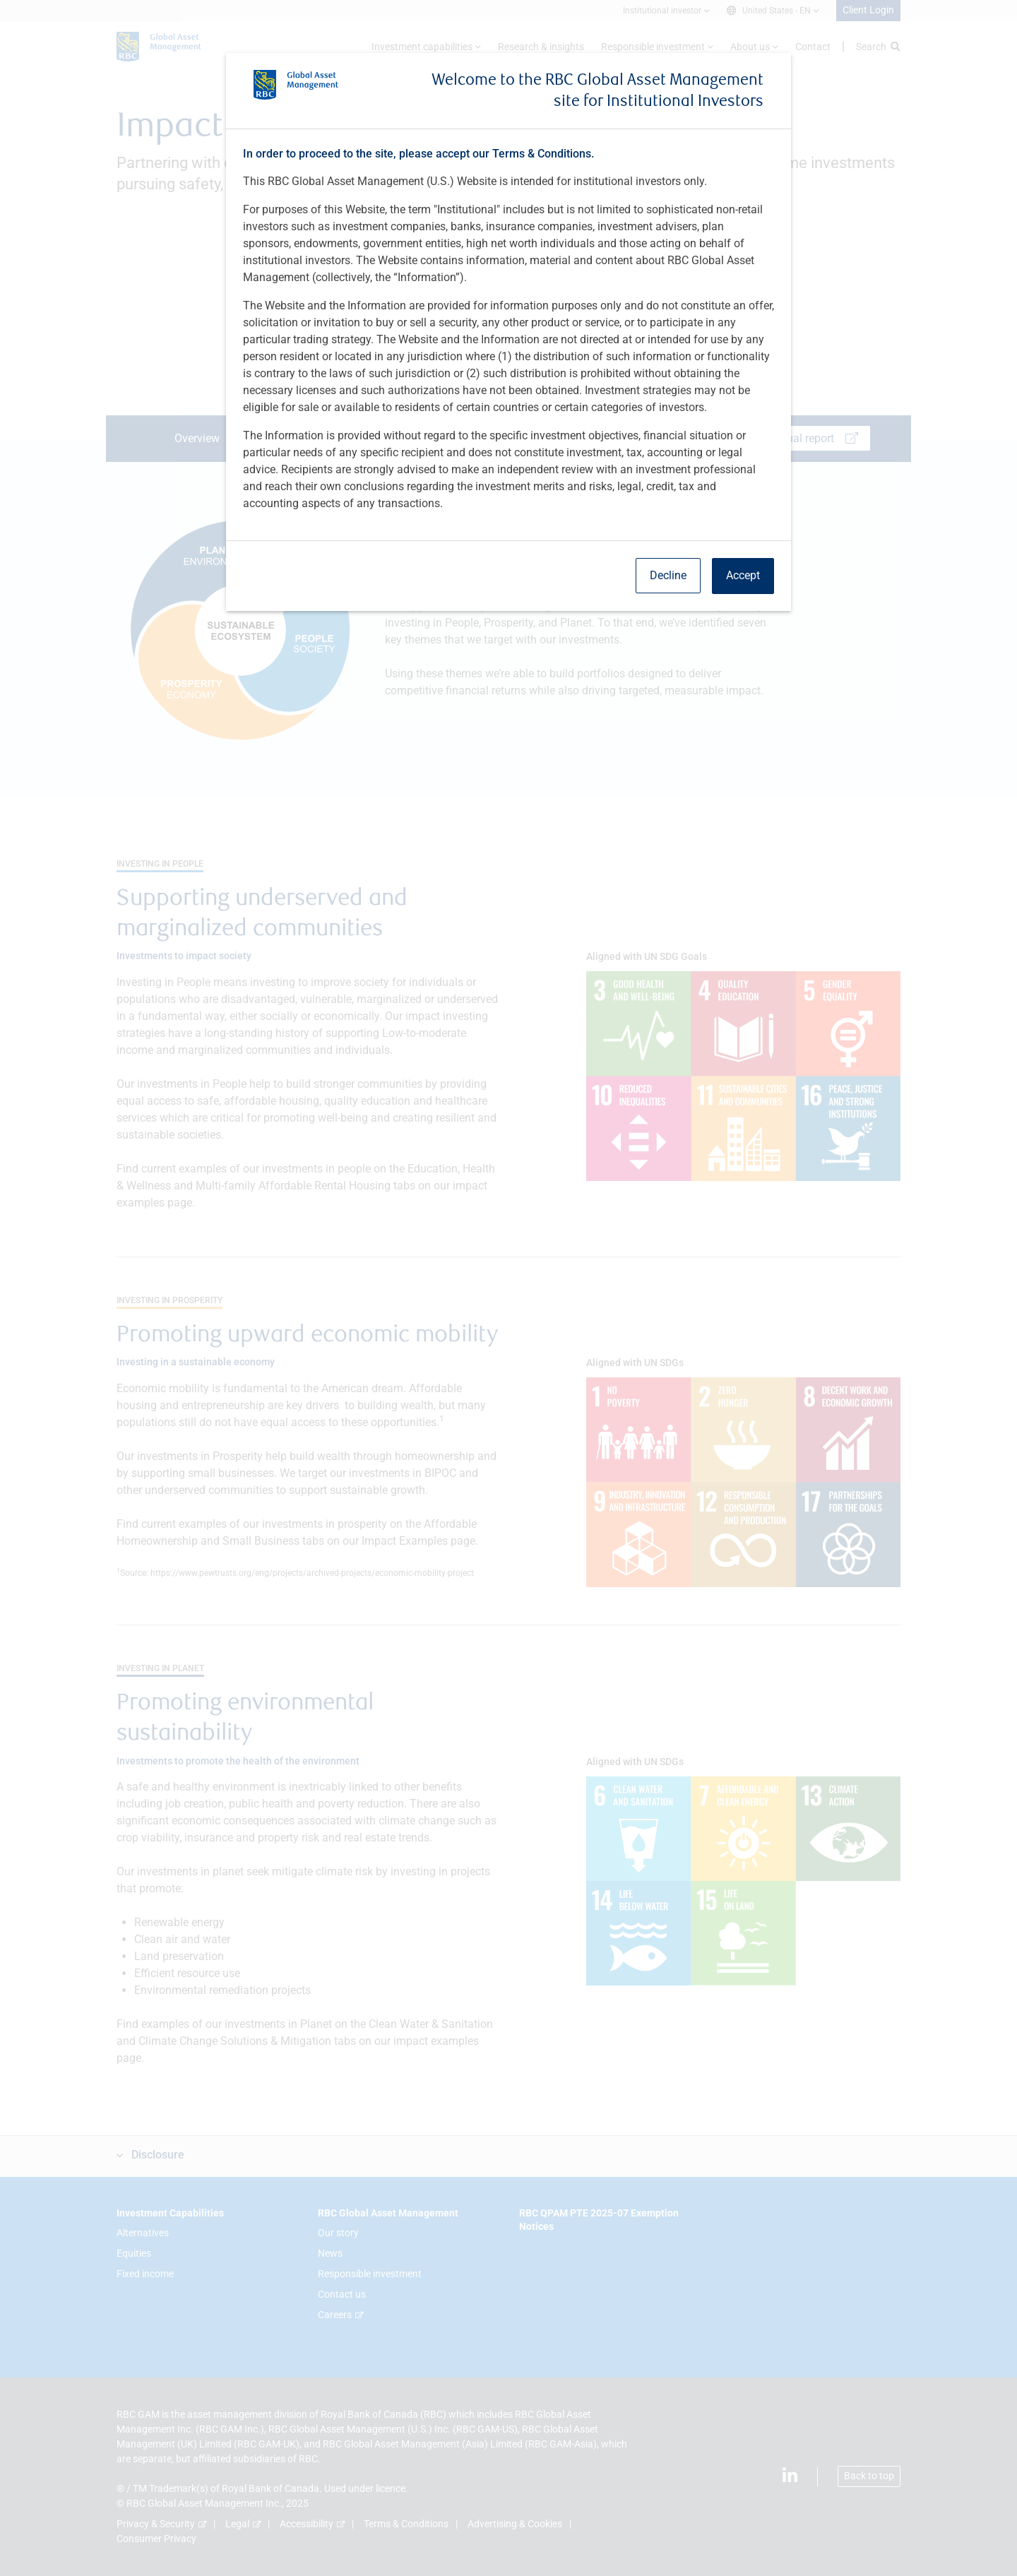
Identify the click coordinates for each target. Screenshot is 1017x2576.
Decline (668, 575)
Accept (743, 575)
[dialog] (508, 1288)
